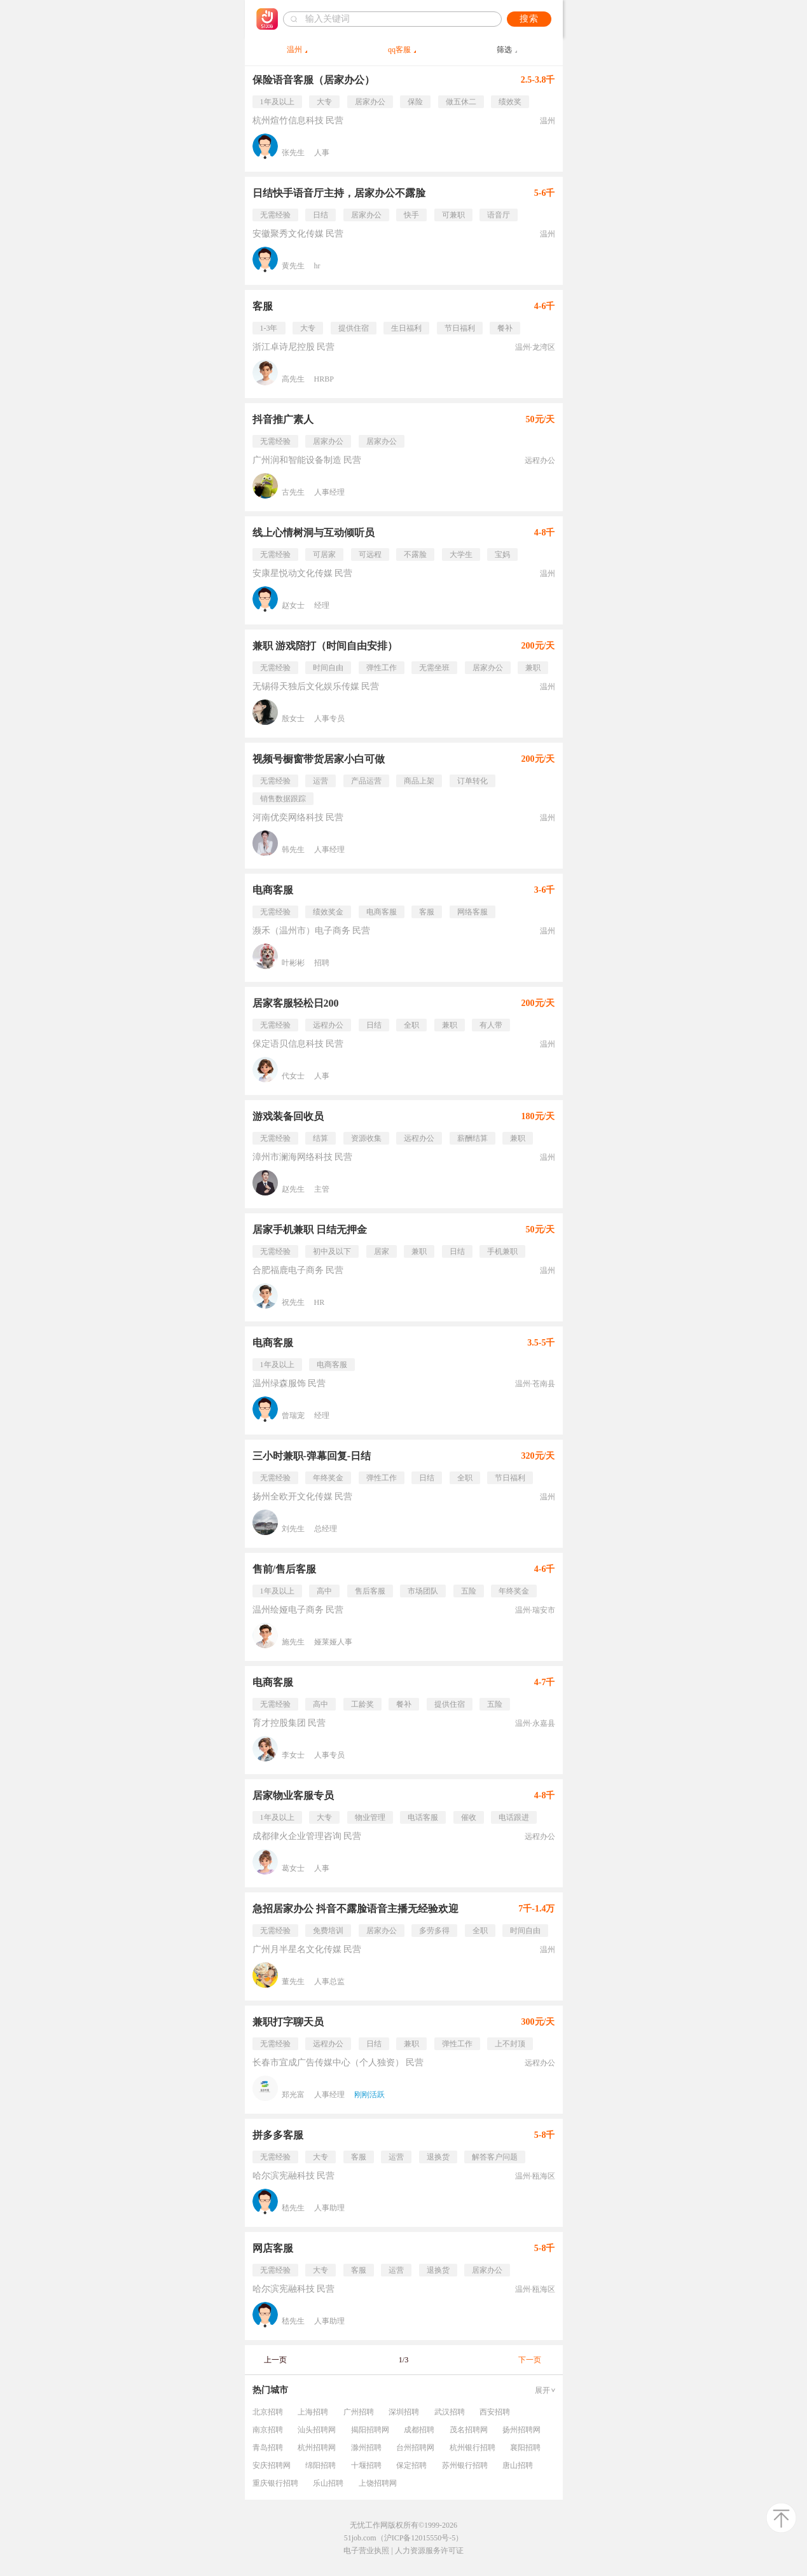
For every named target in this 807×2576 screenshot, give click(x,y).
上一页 (275, 2359)
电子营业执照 (366, 2550)
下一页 (529, 2359)
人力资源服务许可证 (429, 2550)
